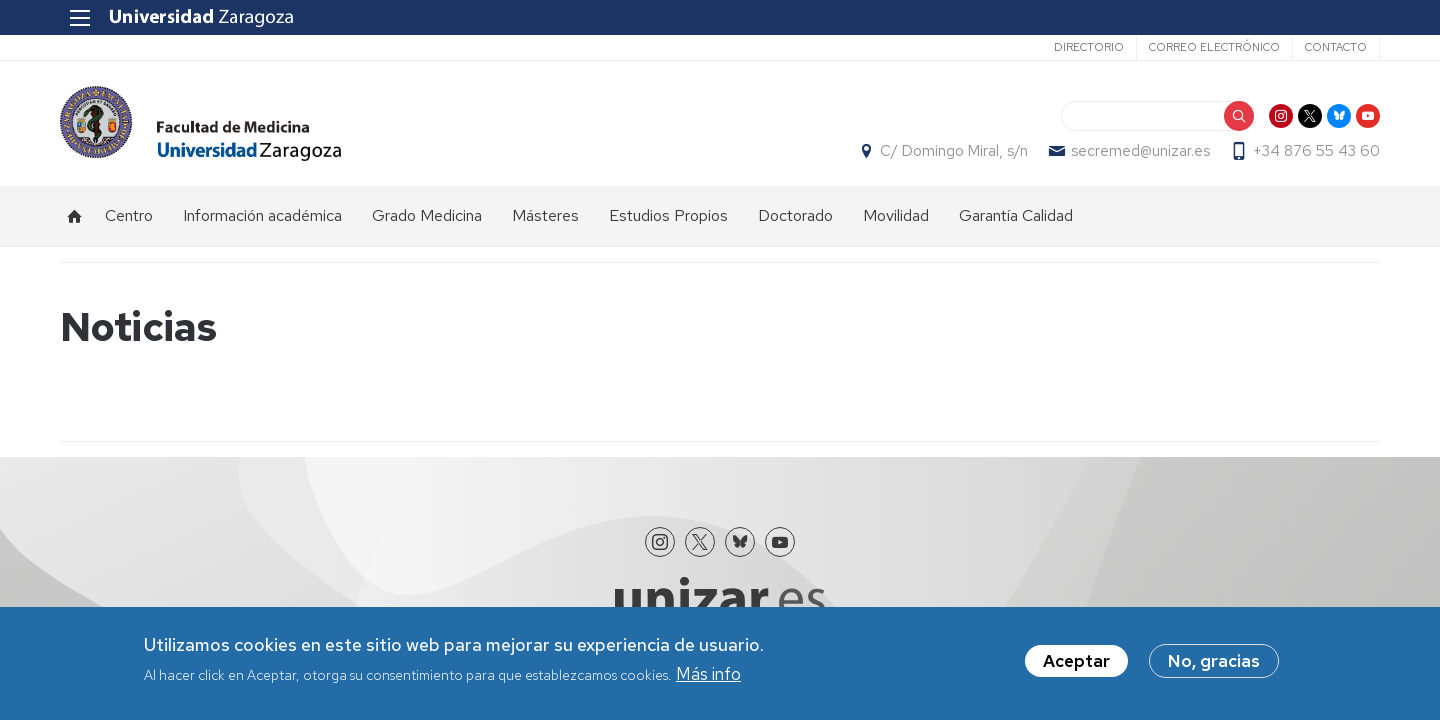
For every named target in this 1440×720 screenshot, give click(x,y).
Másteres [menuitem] (545, 215)
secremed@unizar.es (1140, 151)
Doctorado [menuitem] (795, 215)
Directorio (1089, 47)
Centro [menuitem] (129, 215)
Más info (708, 675)
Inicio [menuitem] (75, 216)
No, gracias (1214, 662)
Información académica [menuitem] (262, 215)
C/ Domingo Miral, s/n (954, 151)
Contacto (1336, 47)
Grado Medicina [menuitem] (427, 215)
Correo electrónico (1214, 47)
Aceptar (1076, 662)
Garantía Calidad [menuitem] (1016, 215)
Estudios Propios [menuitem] (668, 215)
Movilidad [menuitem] (896, 215)
